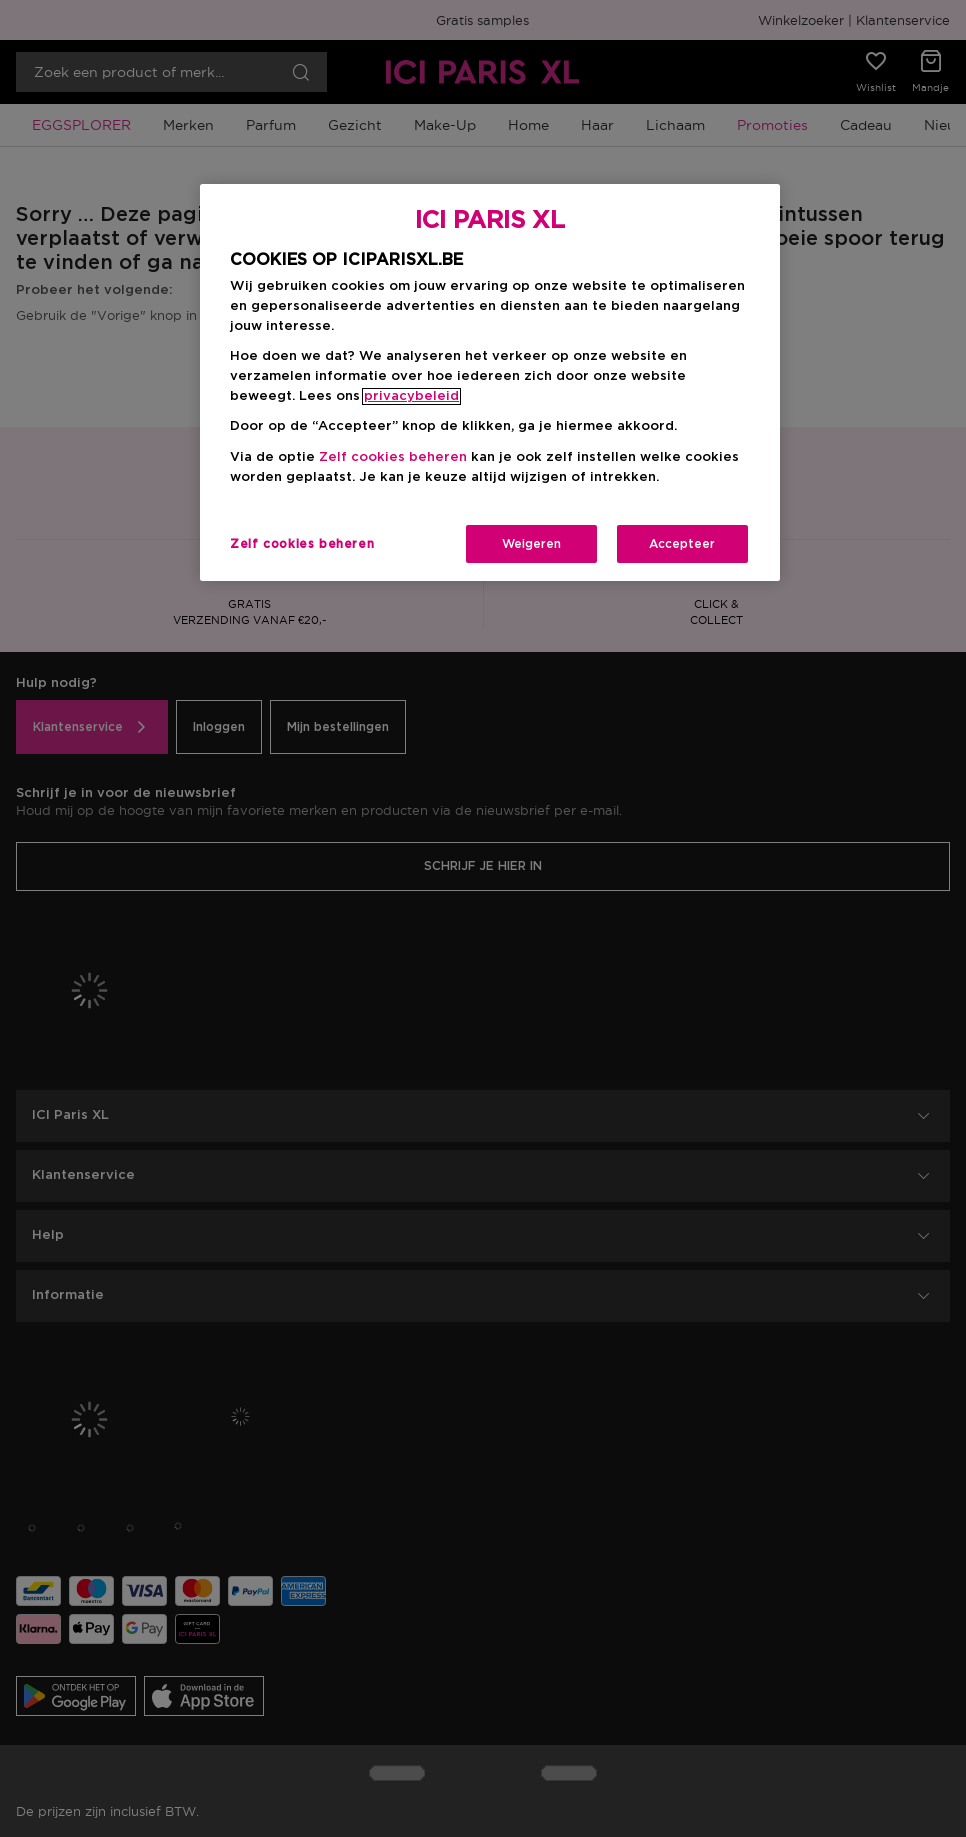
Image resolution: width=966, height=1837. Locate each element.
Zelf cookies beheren (393, 457)
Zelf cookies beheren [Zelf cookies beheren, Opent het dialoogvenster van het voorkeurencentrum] (302, 544)
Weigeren (531, 544)
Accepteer (682, 544)
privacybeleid (411, 396)
